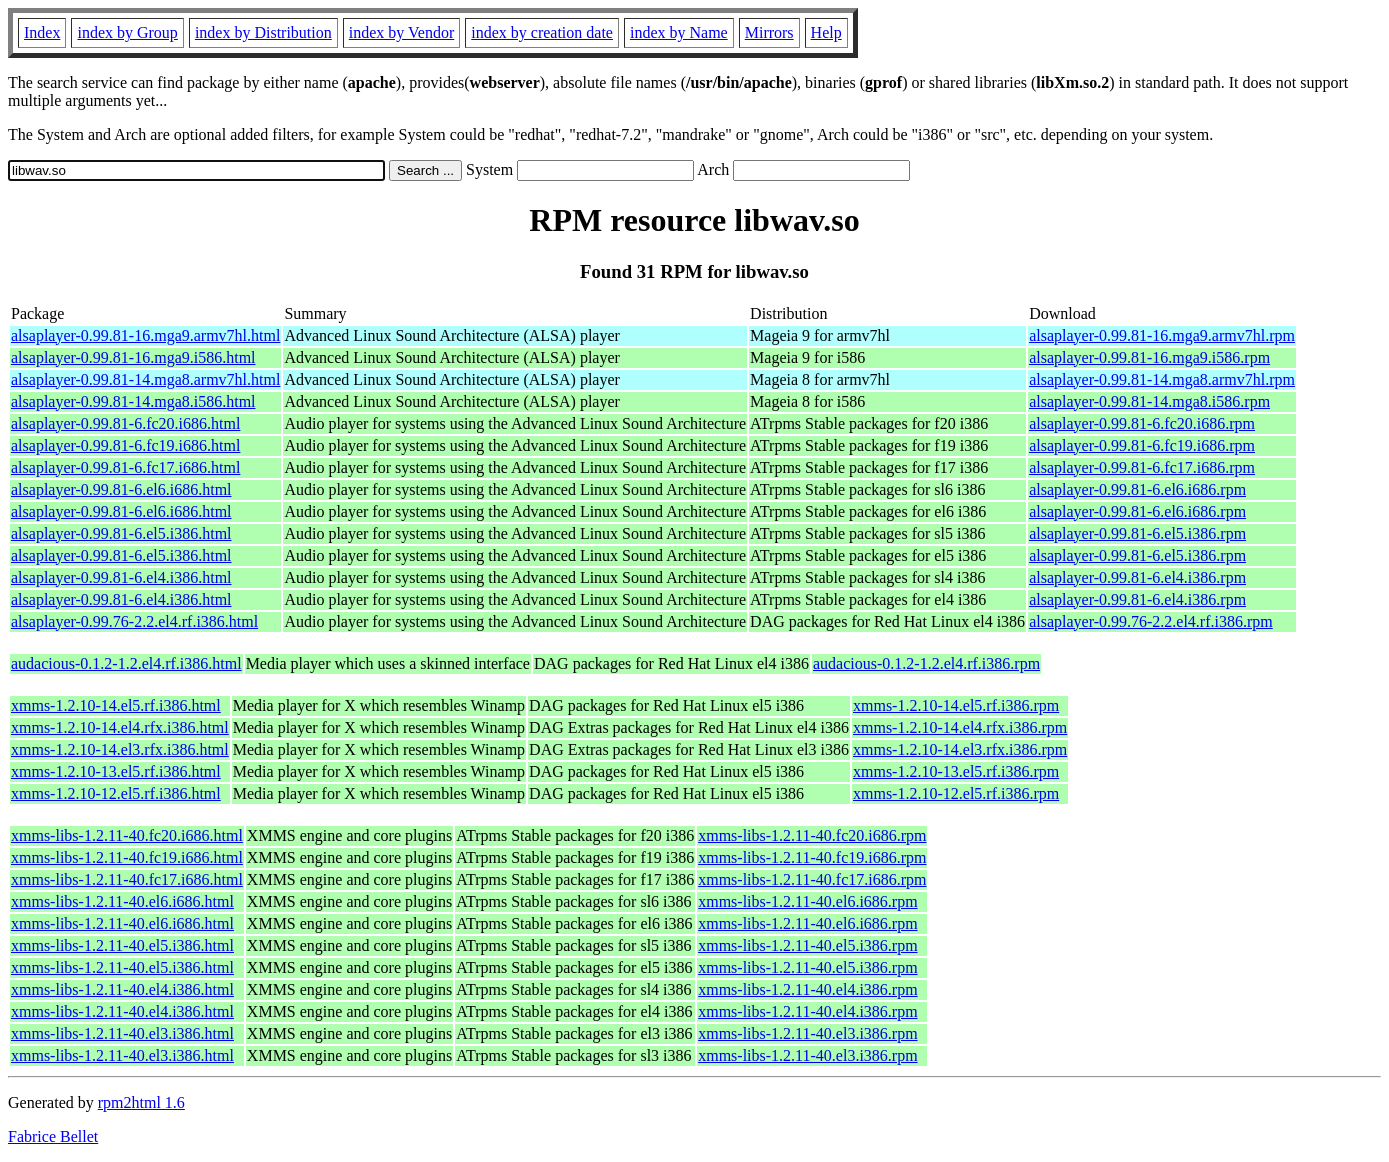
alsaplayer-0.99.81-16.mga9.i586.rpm (1149, 357)
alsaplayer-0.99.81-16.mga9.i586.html (133, 357)
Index (42, 32)
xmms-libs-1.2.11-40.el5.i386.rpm (807, 945)
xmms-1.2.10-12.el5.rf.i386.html (116, 793)
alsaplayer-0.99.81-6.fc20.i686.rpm (1142, 423)
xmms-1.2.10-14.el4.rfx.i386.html (120, 727)
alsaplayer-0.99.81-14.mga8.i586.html (133, 401)
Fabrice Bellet (53, 1136)
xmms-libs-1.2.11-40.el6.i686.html (122, 901)
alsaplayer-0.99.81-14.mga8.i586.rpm (1149, 401)
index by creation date (542, 32)
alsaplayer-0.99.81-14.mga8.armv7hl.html (145, 379)
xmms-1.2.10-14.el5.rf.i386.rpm (956, 705)
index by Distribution (263, 32)
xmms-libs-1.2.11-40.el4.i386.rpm (807, 989)
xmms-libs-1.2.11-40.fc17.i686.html (127, 879)
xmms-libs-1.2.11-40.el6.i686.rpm (807, 901)
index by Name (679, 32)
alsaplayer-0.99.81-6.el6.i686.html (121, 489)
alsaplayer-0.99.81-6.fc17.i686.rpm (1142, 467)
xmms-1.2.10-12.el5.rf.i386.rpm (956, 793)
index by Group (127, 32)
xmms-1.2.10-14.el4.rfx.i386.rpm (960, 727)
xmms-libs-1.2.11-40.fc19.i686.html (127, 857)
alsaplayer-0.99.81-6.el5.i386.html (121, 533)
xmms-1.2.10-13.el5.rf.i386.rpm (956, 771)
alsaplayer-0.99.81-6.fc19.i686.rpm (1142, 445)
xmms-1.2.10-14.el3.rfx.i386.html (120, 749)
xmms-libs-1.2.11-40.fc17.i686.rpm (812, 879)
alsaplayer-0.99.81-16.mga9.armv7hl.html (145, 335)
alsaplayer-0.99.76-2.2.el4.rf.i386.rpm (1151, 621)
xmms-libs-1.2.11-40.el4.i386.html (122, 989)
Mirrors (769, 32)
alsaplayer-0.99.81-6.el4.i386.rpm (1137, 577)
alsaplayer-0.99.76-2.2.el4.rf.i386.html (134, 621)
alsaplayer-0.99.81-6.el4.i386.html (121, 577)
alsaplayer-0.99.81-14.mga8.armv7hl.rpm (1162, 379)
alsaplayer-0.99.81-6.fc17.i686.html (125, 467)
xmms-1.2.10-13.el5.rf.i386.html (116, 771)
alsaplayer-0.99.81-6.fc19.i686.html (125, 445)
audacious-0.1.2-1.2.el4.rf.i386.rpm (926, 663)
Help (826, 32)
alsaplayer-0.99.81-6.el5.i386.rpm (1137, 533)
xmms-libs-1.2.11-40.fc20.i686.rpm (812, 835)
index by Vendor (401, 32)
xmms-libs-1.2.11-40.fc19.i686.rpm (812, 857)
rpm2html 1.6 (141, 1102)
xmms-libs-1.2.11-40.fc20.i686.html (127, 835)
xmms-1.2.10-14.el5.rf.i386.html (116, 705)
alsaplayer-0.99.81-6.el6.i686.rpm (1137, 489)
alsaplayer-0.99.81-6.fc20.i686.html (125, 423)
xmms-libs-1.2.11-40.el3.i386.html (122, 1033)
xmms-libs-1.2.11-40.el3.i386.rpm (807, 1033)
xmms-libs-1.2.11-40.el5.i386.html (122, 945)
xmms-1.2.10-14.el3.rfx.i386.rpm (960, 749)
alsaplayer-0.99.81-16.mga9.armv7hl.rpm (1162, 335)
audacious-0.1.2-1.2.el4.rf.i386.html (126, 663)
